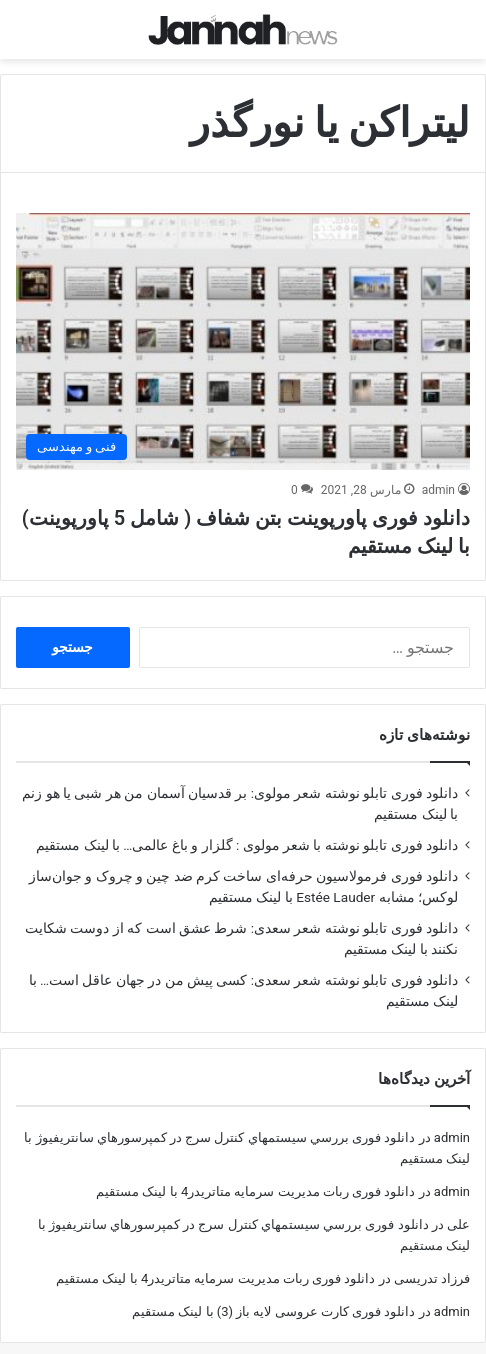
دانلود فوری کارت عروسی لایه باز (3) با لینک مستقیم (273, 1292)
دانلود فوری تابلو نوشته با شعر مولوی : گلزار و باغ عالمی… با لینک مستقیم (247, 826)
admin (438, 471)
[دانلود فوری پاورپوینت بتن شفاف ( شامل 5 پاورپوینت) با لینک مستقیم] (243, 323)
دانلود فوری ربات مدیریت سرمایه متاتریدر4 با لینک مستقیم (255, 1172)
